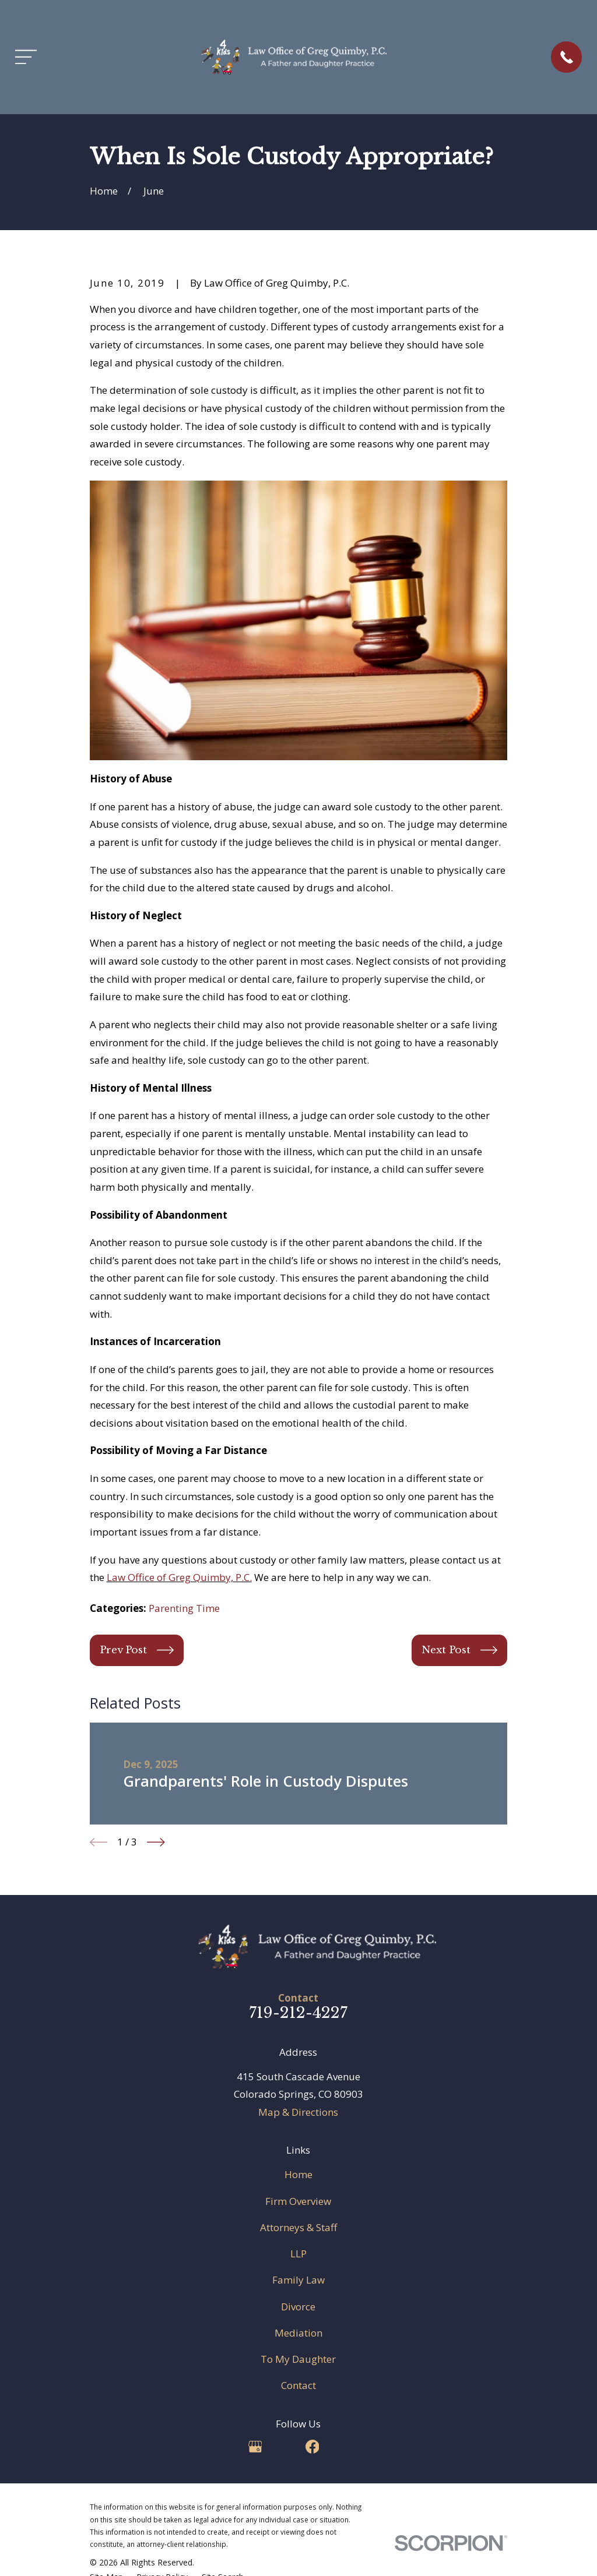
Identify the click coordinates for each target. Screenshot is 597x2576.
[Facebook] (312, 2447)
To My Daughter (298, 2359)
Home (298, 2174)
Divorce (298, 2306)
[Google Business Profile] (255, 2447)
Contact (298, 2385)
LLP (298, 2253)
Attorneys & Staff (298, 2227)
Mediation (298, 2332)
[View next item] (156, 1842)
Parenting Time (184, 1608)
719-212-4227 (298, 2012)
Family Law (298, 2279)
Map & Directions (298, 2112)
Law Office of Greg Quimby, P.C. (179, 1577)
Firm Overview (298, 2201)
